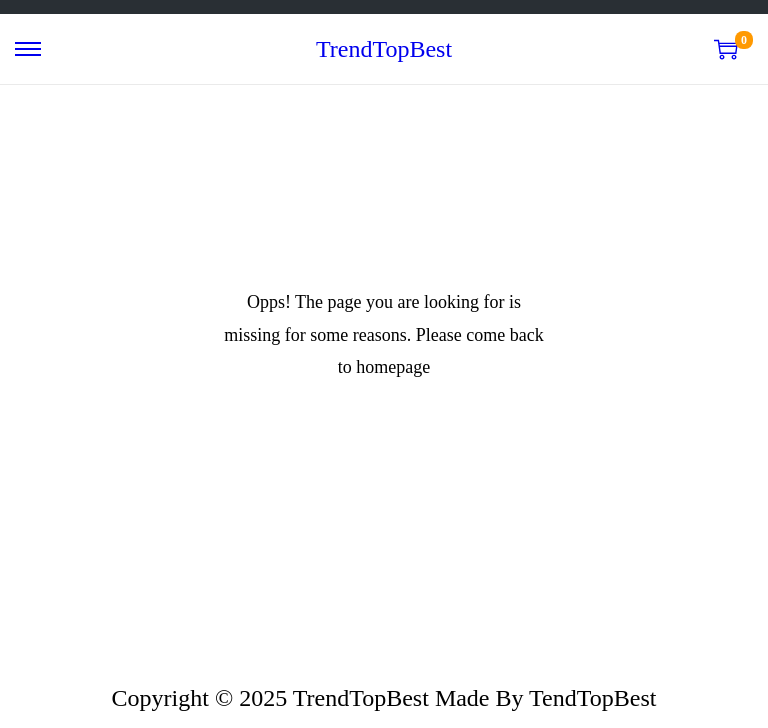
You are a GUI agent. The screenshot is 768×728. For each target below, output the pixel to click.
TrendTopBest (384, 49)
